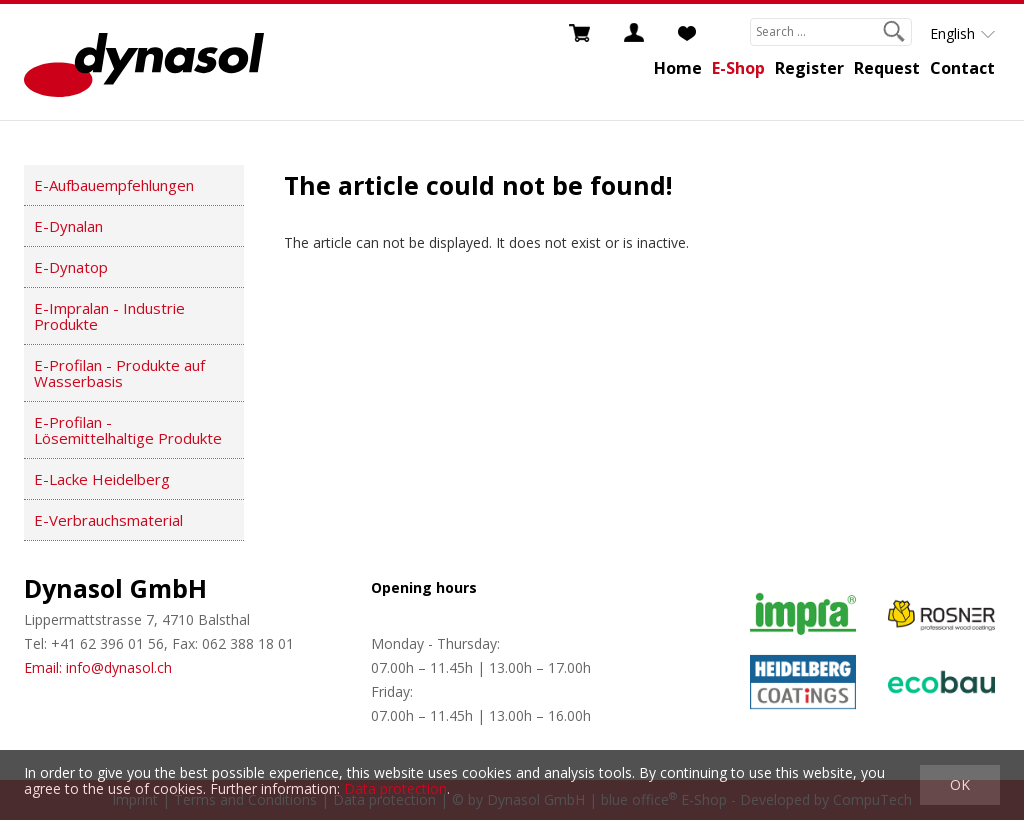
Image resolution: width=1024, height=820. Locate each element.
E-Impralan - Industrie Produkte (109, 316)
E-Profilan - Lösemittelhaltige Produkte (128, 430)
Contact (962, 68)
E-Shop (738, 68)
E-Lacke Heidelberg (102, 479)
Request (887, 68)
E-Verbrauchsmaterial (108, 520)
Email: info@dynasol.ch (98, 667)
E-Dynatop (71, 267)
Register (809, 68)
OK (960, 784)
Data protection (395, 788)
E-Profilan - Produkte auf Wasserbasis (119, 373)
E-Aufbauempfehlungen (114, 185)
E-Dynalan (68, 226)
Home (678, 68)
